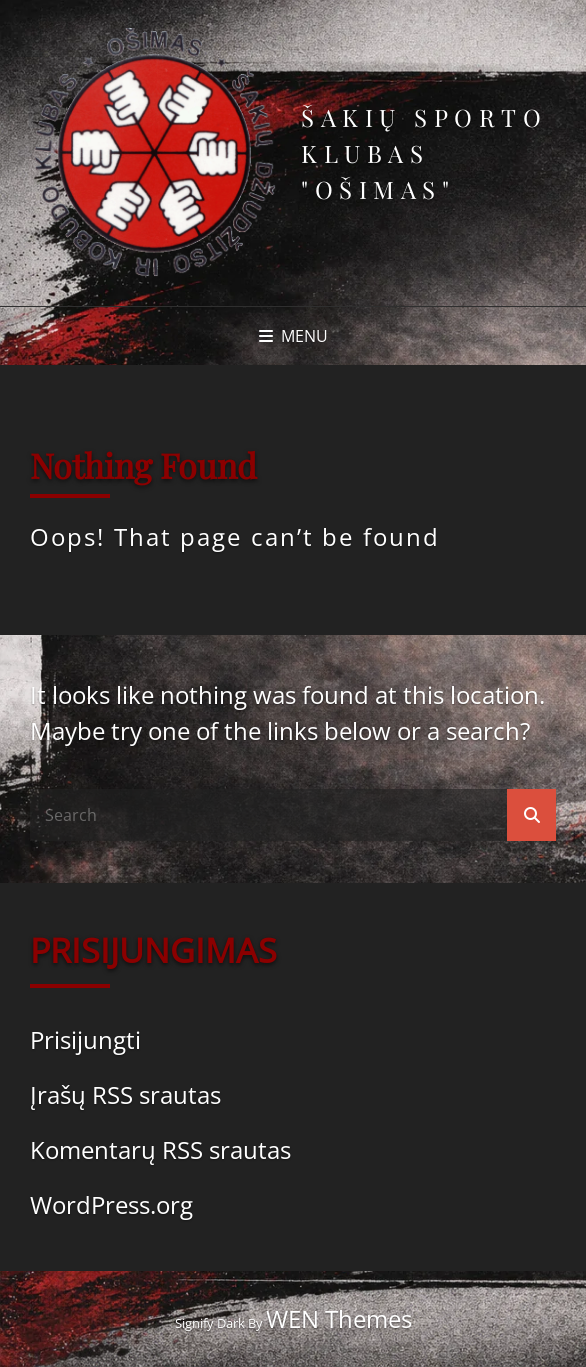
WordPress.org (111, 1204)
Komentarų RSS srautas (160, 1149)
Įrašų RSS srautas (125, 1094)
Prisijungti (85, 1039)
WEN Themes (339, 1318)
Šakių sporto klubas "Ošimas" (424, 153)
